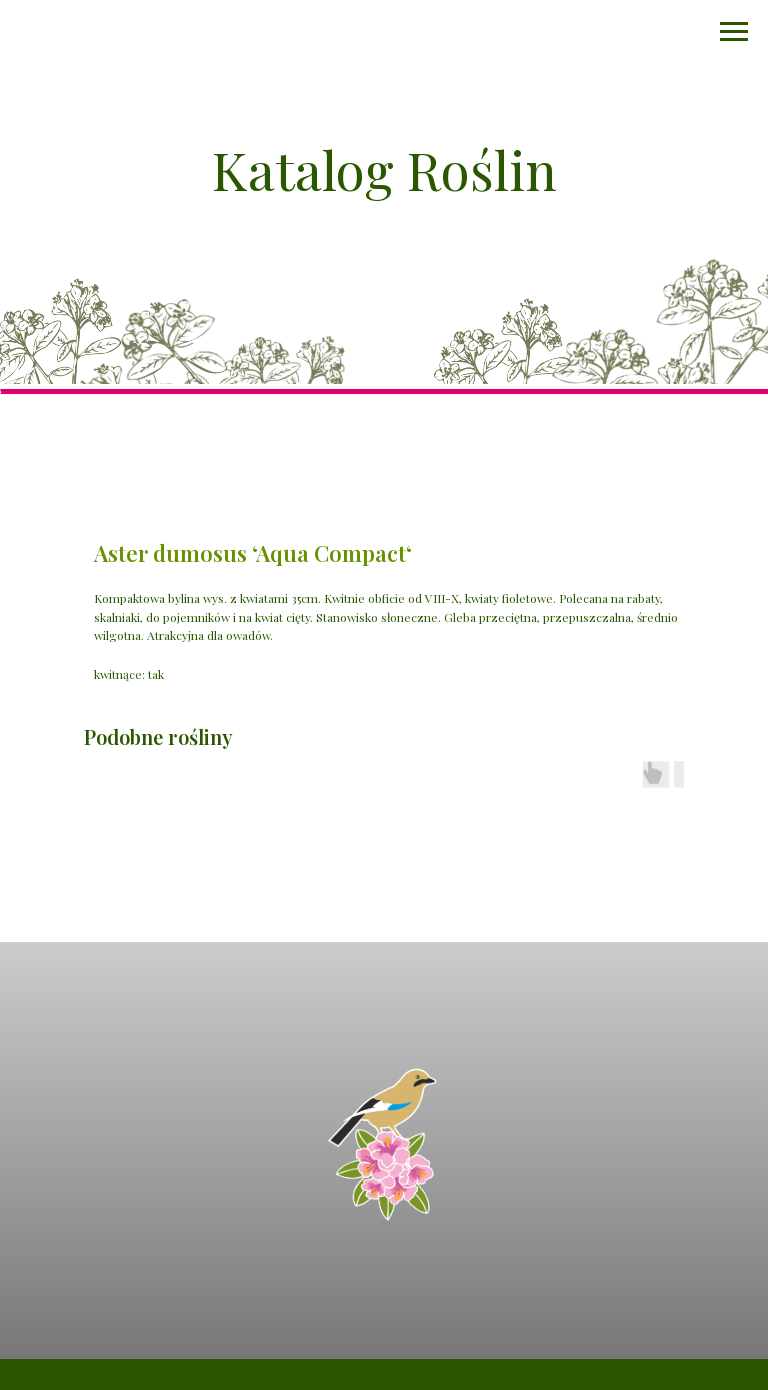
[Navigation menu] (734, 32)
